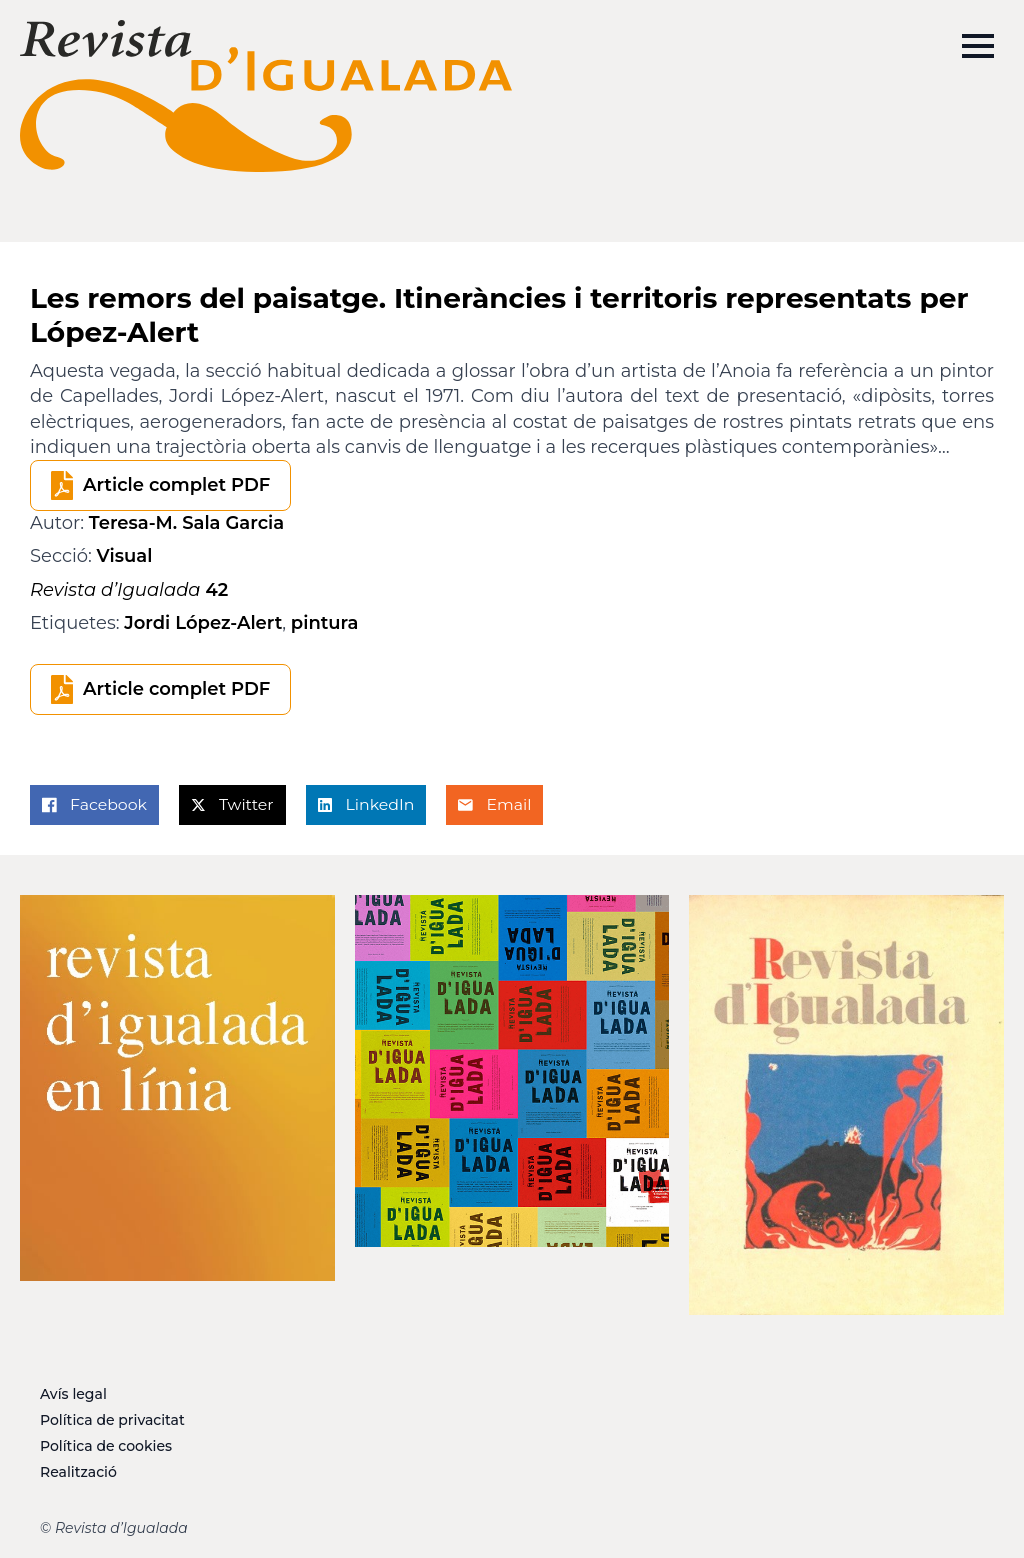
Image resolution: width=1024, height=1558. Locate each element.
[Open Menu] (978, 46)
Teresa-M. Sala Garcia (186, 523)
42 (129, 590)
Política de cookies (106, 1446)
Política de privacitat (112, 1420)
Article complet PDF (176, 485)
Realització (78, 1472)
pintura (324, 623)
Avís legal (73, 1394)
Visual (125, 556)
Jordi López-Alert (203, 623)
